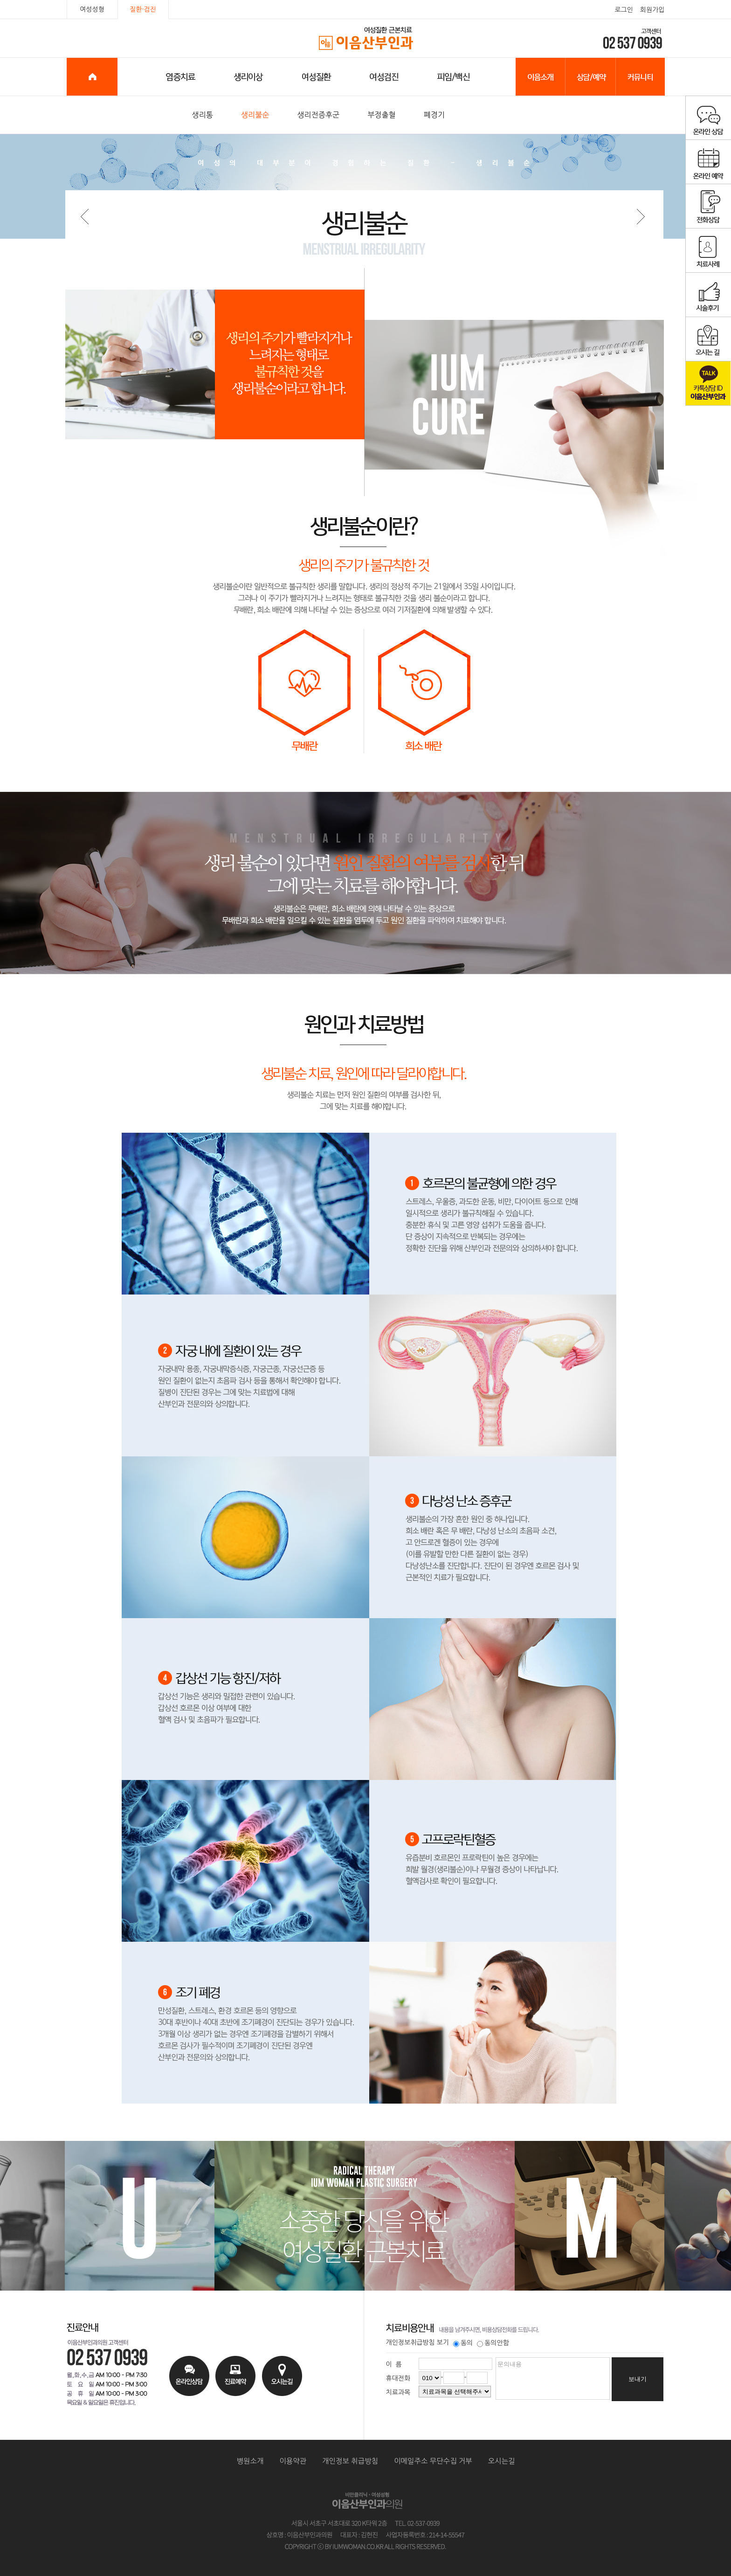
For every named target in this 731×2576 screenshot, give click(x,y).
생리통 (202, 114)
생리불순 (255, 114)
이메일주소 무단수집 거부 (433, 2461)
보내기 (637, 2378)
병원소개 (250, 2461)
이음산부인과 (366, 38)
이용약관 (292, 2461)
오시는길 (501, 2461)
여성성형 (92, 9)
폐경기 (434, 114)
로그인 (623, 10)
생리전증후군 (318, 114)
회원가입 (652, 10)
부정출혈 (381, 114)
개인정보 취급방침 (350, 2461)
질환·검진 (143, 9)
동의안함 (493, 2343)
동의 (463, 2343)
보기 (443, 2342)
